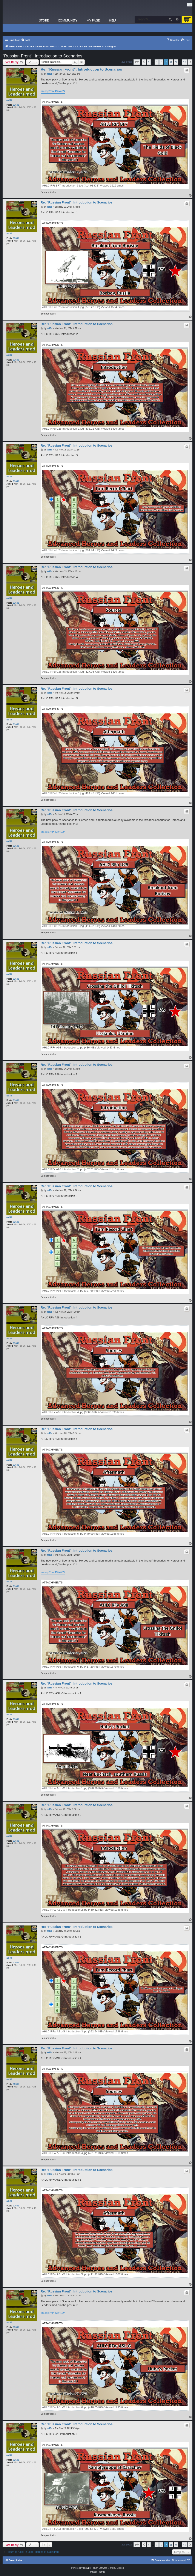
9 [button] (176, 62)
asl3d (9, 100)
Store (44, 20)
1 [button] (148, 62)
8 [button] (171, 62)
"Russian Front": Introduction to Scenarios (42, 56)
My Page (93, 20)
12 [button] (184, 62)
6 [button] (161, 62)
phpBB (86, 2568)
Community (67, 20)
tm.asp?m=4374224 (53, 91)
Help (113, 20)
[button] (137, 62)
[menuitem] (25, 40)
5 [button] (156, 62)
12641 (16, 105)
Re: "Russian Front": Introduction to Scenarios (81, 69)
